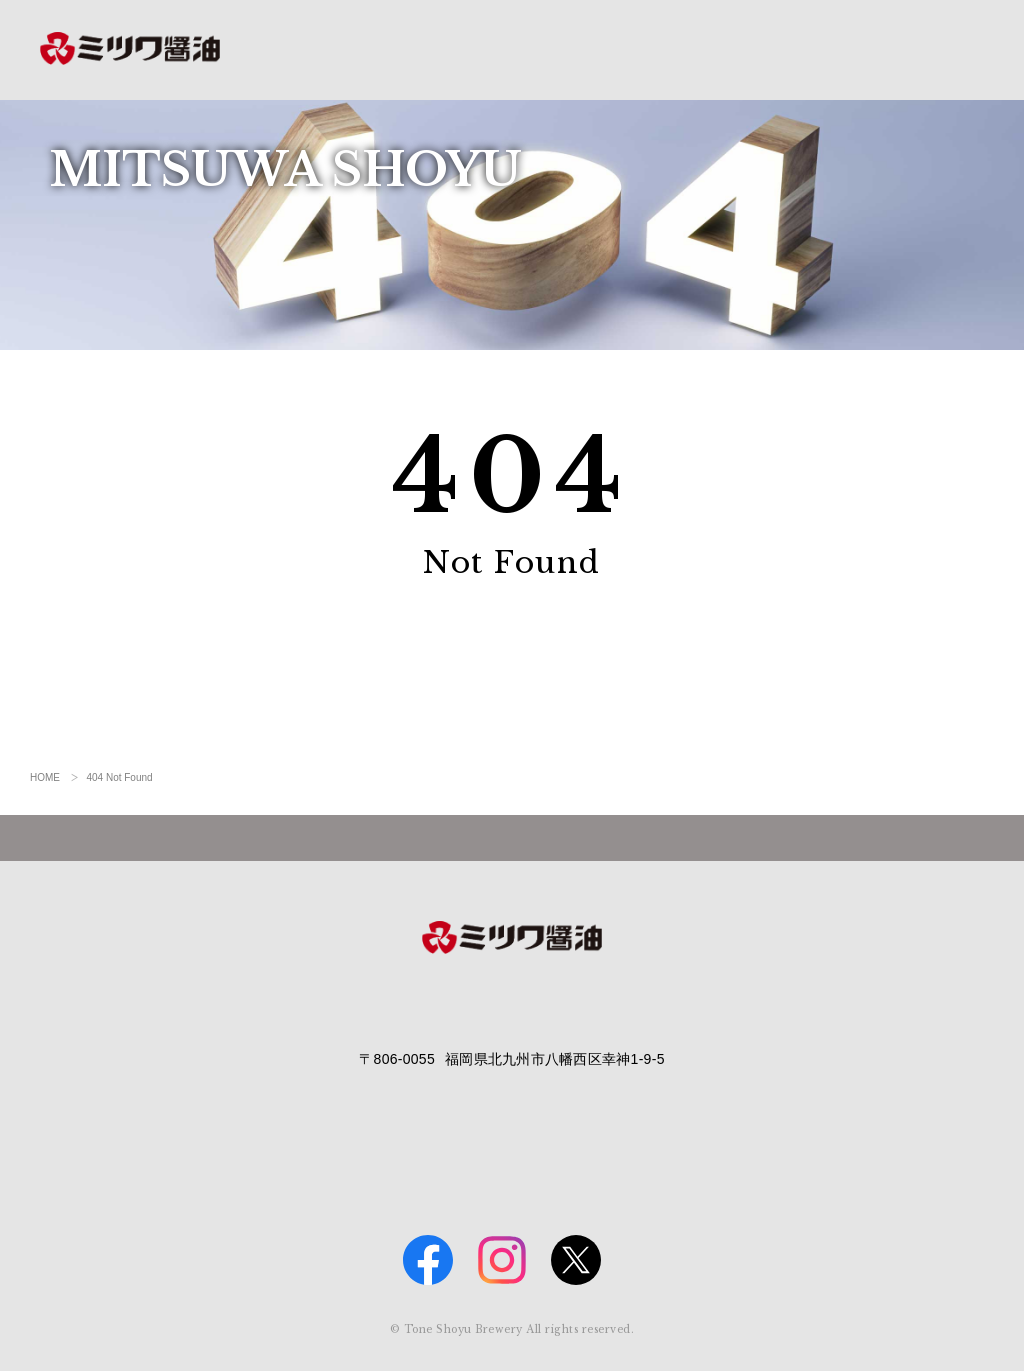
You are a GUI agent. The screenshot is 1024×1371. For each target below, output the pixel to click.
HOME (45, 777)
